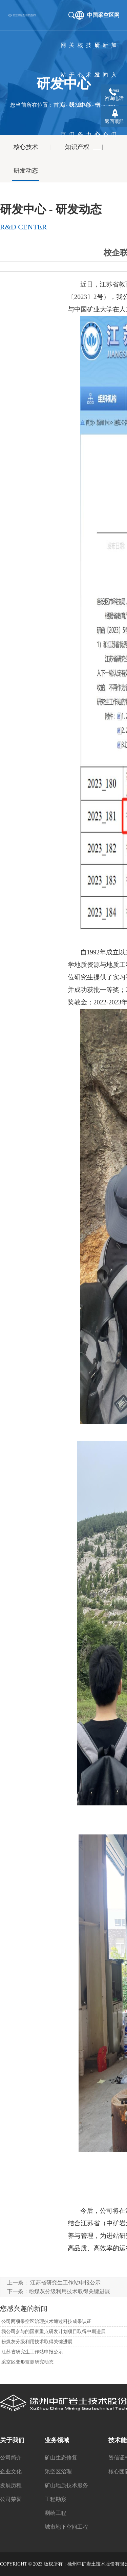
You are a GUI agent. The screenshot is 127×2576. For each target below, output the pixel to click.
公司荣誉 (11, 2499)
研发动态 (26, 170)
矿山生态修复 (61, 2457)
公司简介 (11, 2457)
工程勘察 (55, 2499)
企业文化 (11, 2471)
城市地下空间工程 (66, 2527)
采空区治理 (58, 2471)
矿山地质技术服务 (66, 2485)
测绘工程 (55, 2513)
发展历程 (11, 2485)
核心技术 (26, 147)
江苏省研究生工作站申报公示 (65, 2282)
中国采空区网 (103, 15)
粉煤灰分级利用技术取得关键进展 (69, 2291)
